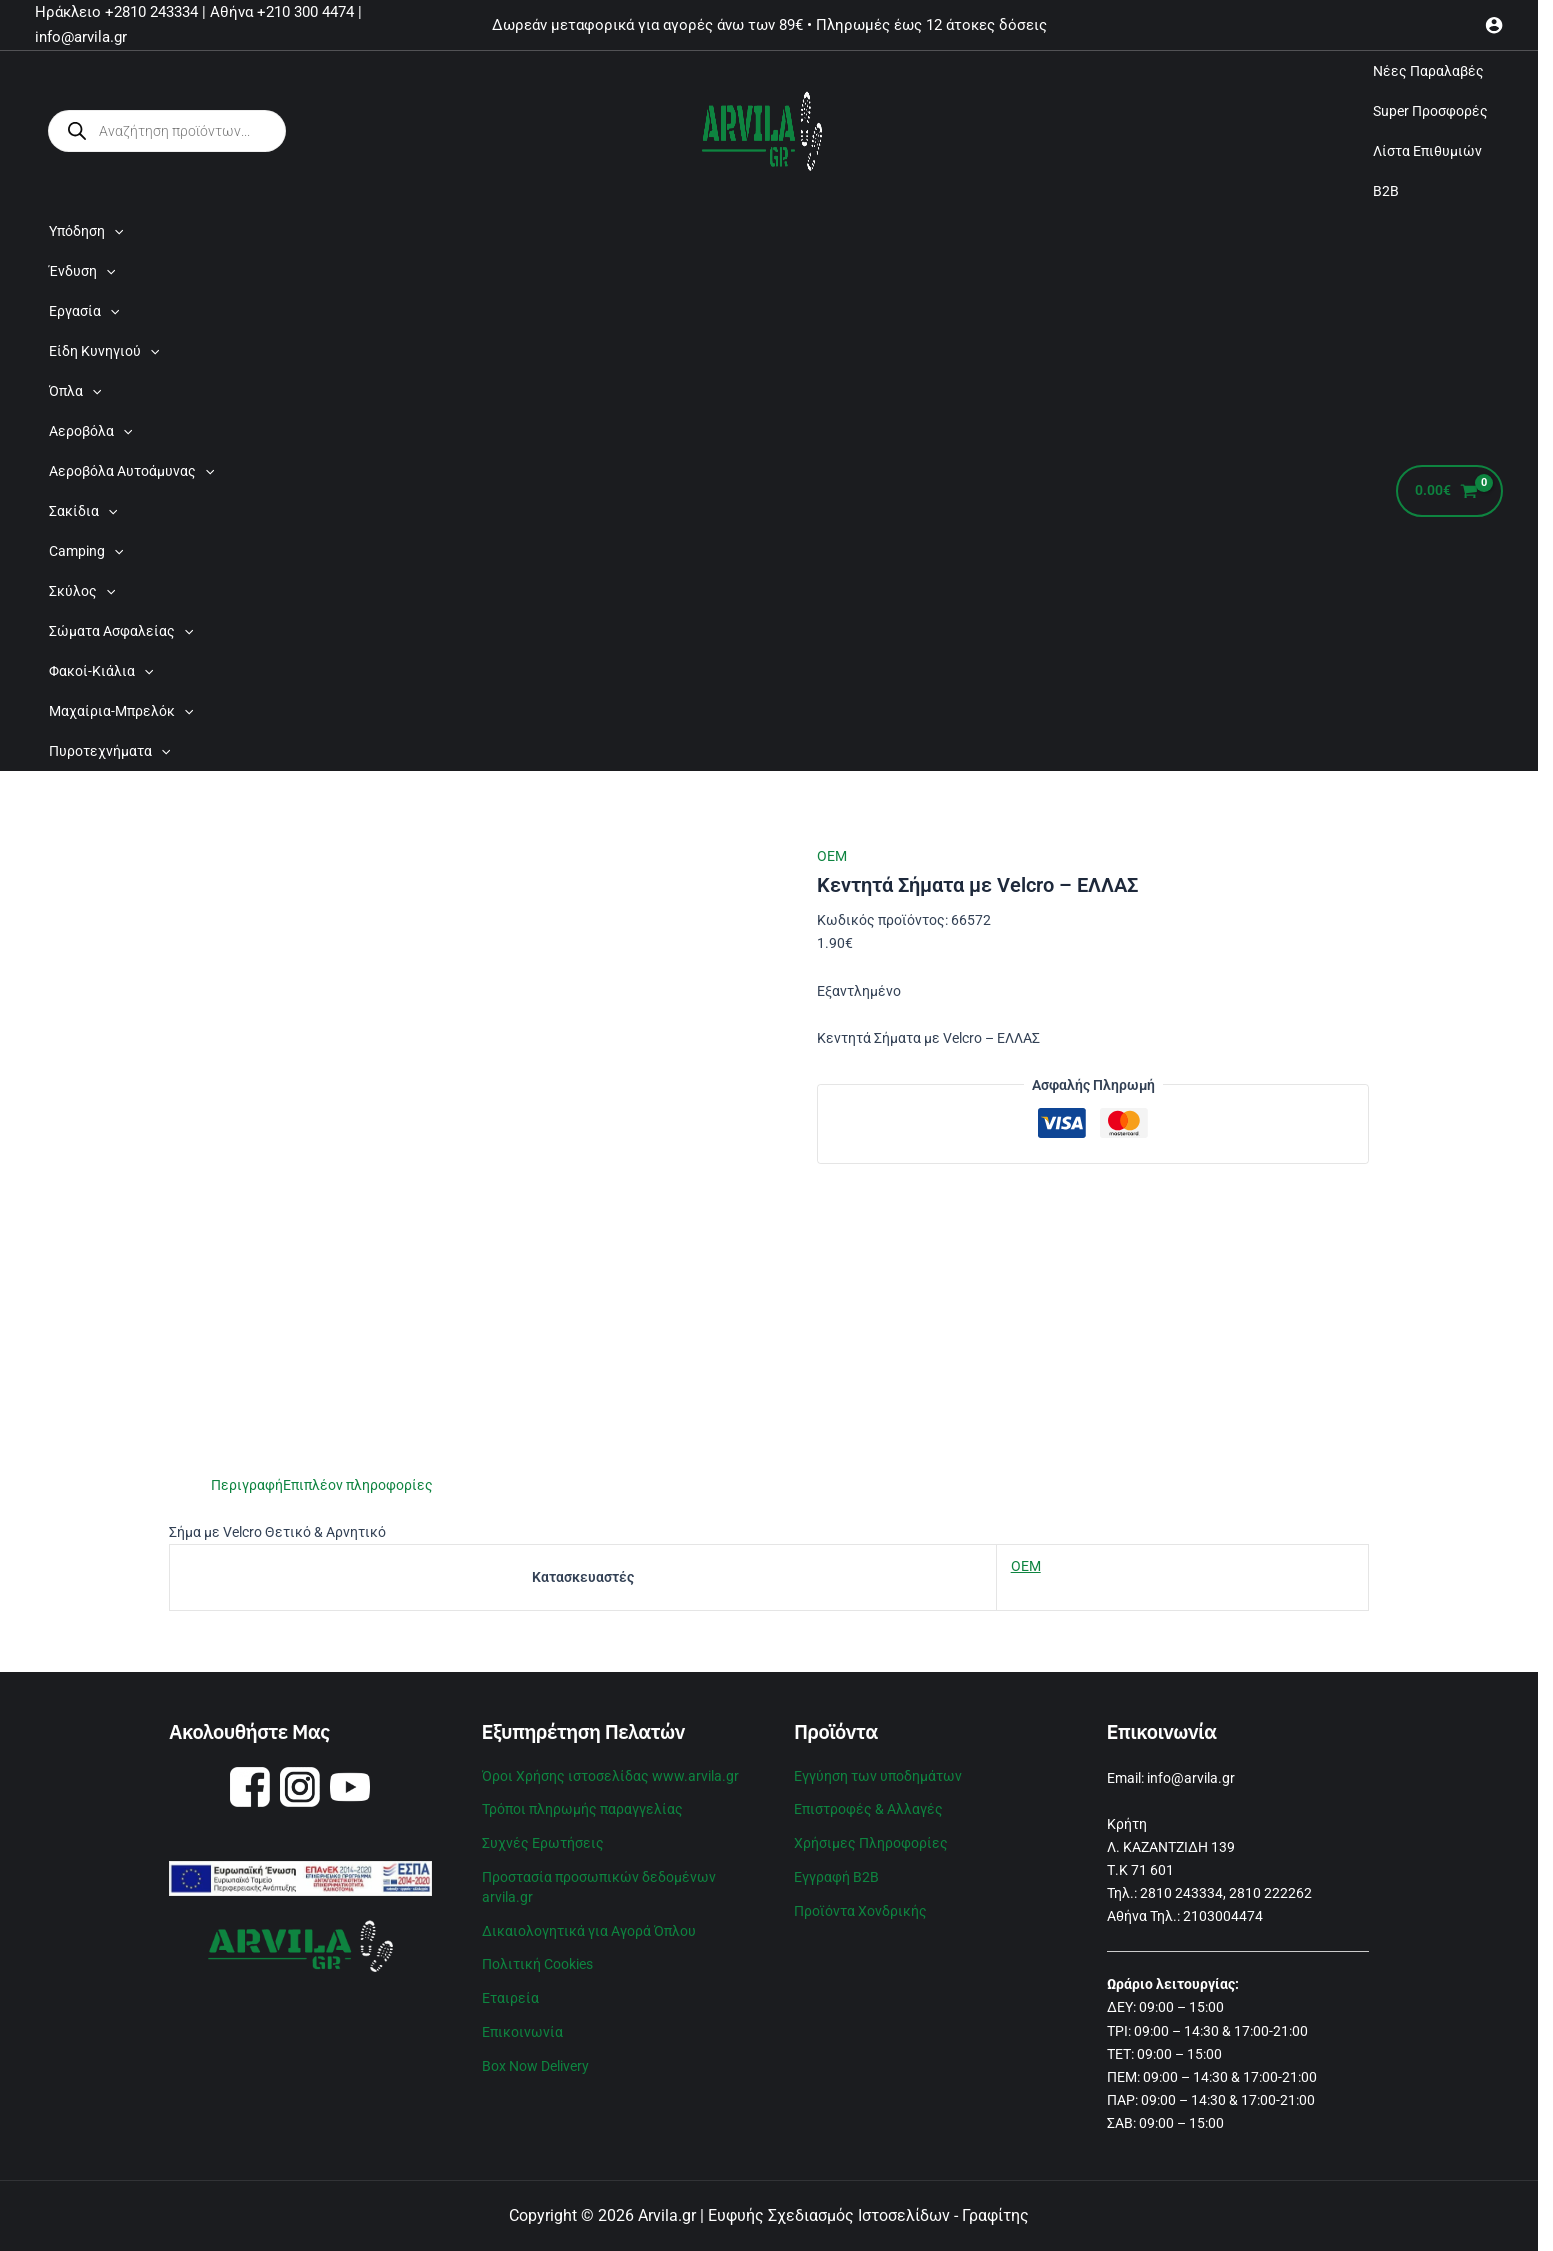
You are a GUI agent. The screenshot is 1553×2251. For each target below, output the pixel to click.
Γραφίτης (995, 2215)
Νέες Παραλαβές (1428, 71)
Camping (86, 551)
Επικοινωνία (522, 2032)
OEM (832, 856)
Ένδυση (82, 271)
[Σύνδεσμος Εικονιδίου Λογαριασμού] (1494, 25)
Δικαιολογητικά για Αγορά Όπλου (589, 1931)
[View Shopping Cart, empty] (1449, 491)
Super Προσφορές (1430, 111)
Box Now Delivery (535, 2066)
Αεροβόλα (90, 431)
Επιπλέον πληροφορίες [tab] (358, 1485)
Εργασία (84, 311)
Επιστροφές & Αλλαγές (868, 1809)
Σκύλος (82, 591)
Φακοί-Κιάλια (101, 671)
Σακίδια (83, 511)
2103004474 (1223, 1916)
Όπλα (75, 391)
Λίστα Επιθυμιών (1427, 151)
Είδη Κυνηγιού (104, 351)
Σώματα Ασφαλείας (121, 631)
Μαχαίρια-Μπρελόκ (121, 711)
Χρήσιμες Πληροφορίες (871, 1843)
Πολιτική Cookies (537, 1964)
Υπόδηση (86, 231)
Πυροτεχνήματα (109, 751)
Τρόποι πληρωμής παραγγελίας (582, 1809)
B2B (1386, 191)
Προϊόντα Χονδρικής (860, 1911)
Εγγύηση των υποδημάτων (878, 1776)
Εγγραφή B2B (836, 1877)
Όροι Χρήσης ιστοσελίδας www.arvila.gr (610, 1776)
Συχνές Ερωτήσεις (543, 1843)
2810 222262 (1270, 1893)
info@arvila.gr (1191, 1778)
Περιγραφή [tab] (247, 1485)
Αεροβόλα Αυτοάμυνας (131, 471)
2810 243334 (1181, 1893)
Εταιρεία (510, 1998)
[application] (114, 231)
